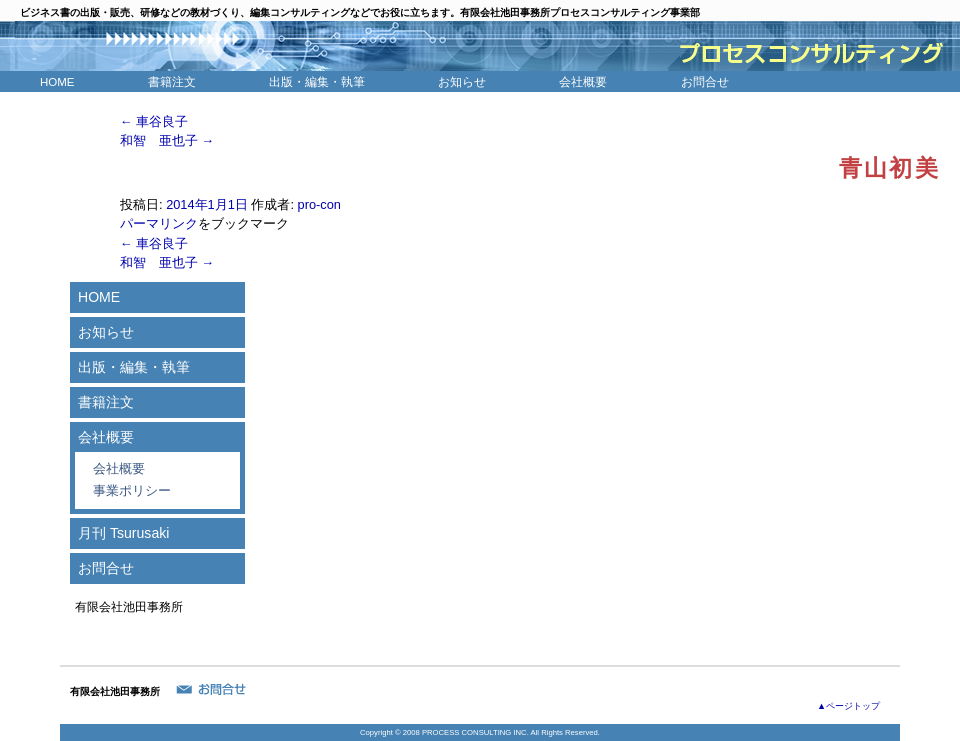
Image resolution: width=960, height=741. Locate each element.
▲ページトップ (848, 706)
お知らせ (462, 82)
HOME (57, 82)
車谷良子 (154, 121)
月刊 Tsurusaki (123, 533)
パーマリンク (159, 223)
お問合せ (705, 82)
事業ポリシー (132, 491)
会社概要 (583, 82)
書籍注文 (172, 82)
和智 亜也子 (167, 140)
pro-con (319, 204)
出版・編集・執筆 (317, 82)
